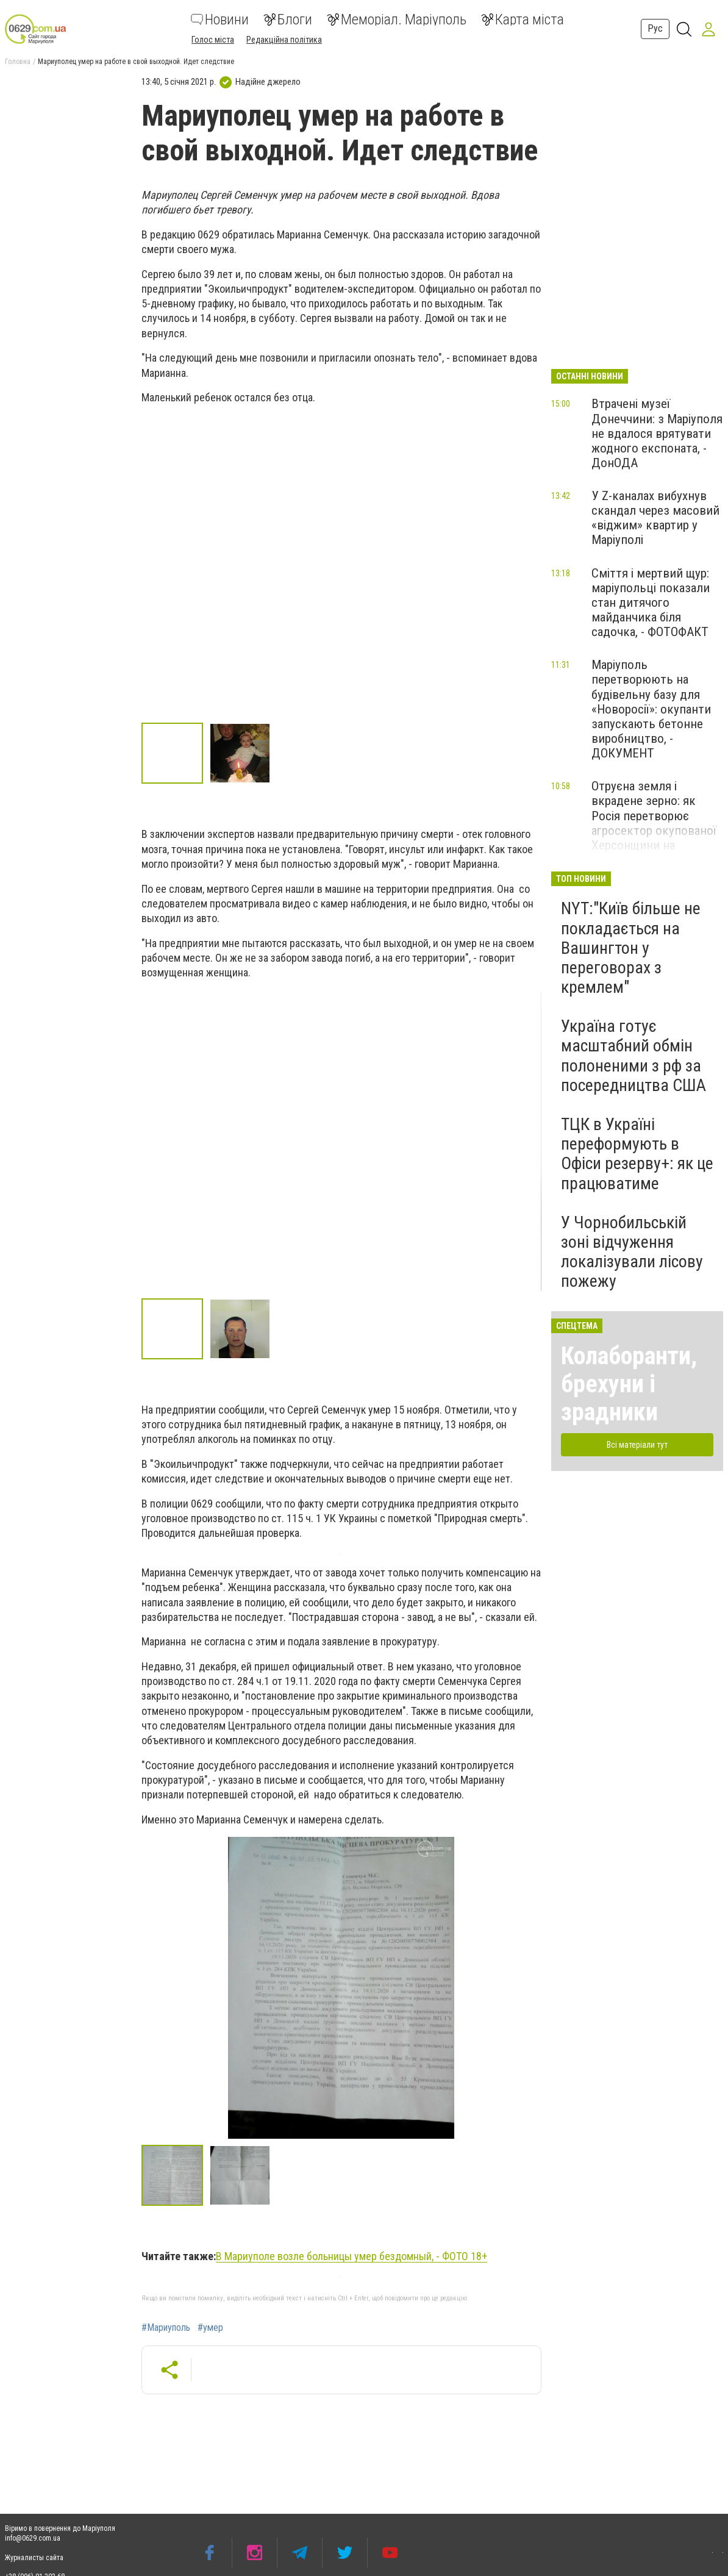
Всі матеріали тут (637, 1445)
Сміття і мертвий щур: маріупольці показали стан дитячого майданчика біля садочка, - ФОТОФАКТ (650, 603)
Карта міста (522, 19)
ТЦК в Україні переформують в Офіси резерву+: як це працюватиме (637, 1153)
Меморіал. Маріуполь (396, 19)
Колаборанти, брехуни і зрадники (629, 1384)
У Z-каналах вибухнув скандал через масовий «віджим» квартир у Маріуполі (655, 517)
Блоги (287, 19)
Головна (17, 61)
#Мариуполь (165, 2327)
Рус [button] (655, 28)
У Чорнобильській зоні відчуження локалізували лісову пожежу (632, 1252)
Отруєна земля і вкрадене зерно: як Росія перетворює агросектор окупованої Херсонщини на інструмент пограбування (653, 830)
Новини (220, 19)
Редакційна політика (284, 40)
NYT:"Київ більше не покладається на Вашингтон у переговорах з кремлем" (631, 947)
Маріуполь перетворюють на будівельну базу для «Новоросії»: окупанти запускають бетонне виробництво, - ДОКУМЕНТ (651, 708)
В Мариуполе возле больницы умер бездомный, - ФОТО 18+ (351, 2256)
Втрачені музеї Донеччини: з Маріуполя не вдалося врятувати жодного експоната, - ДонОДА (657, 433)
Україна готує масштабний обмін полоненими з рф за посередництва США (633, 1055)
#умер (210, 2327)
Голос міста (212, 40)
